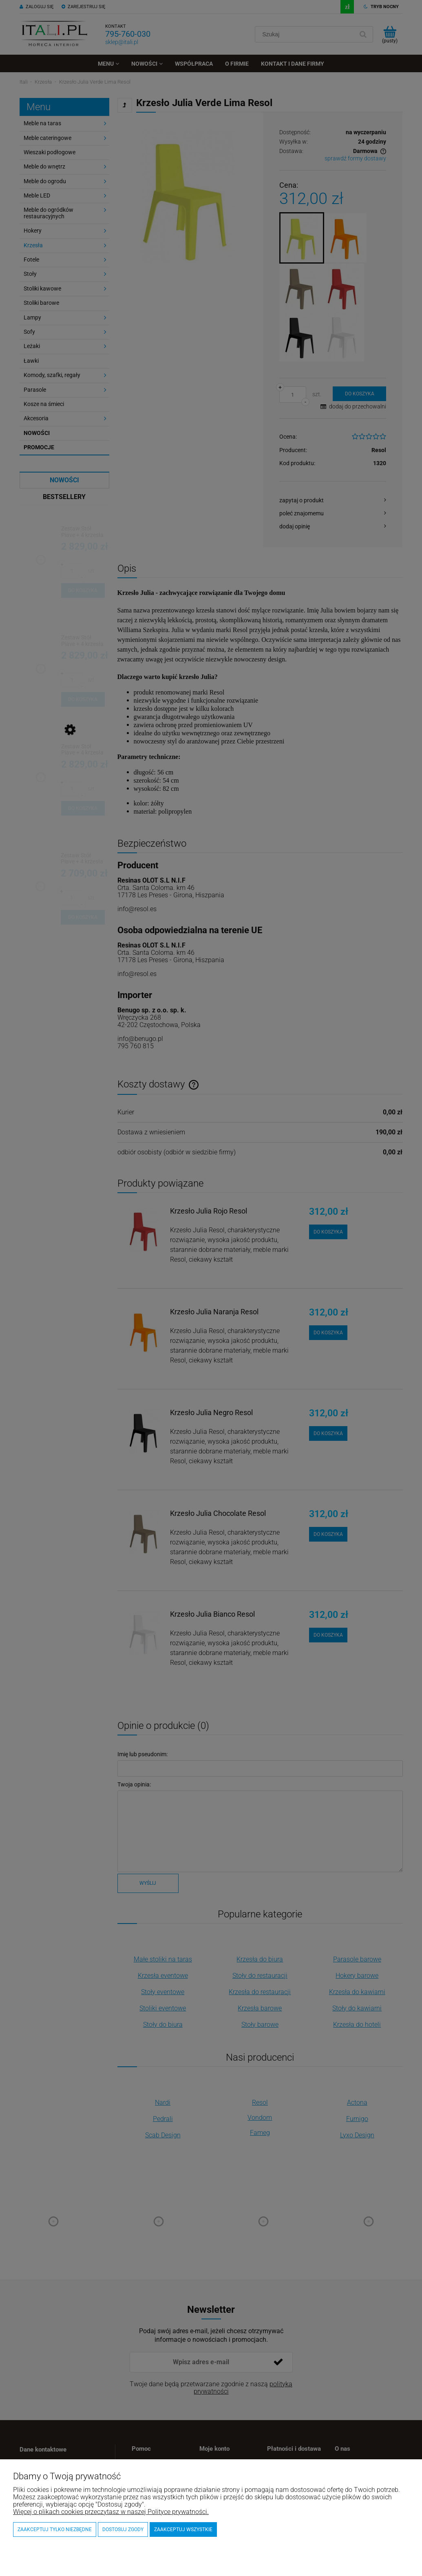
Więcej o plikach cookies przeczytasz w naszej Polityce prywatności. (111, 2512)
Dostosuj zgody (123, 2529)
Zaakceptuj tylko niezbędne (55, 2529)
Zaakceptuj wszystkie (183, 2529)
